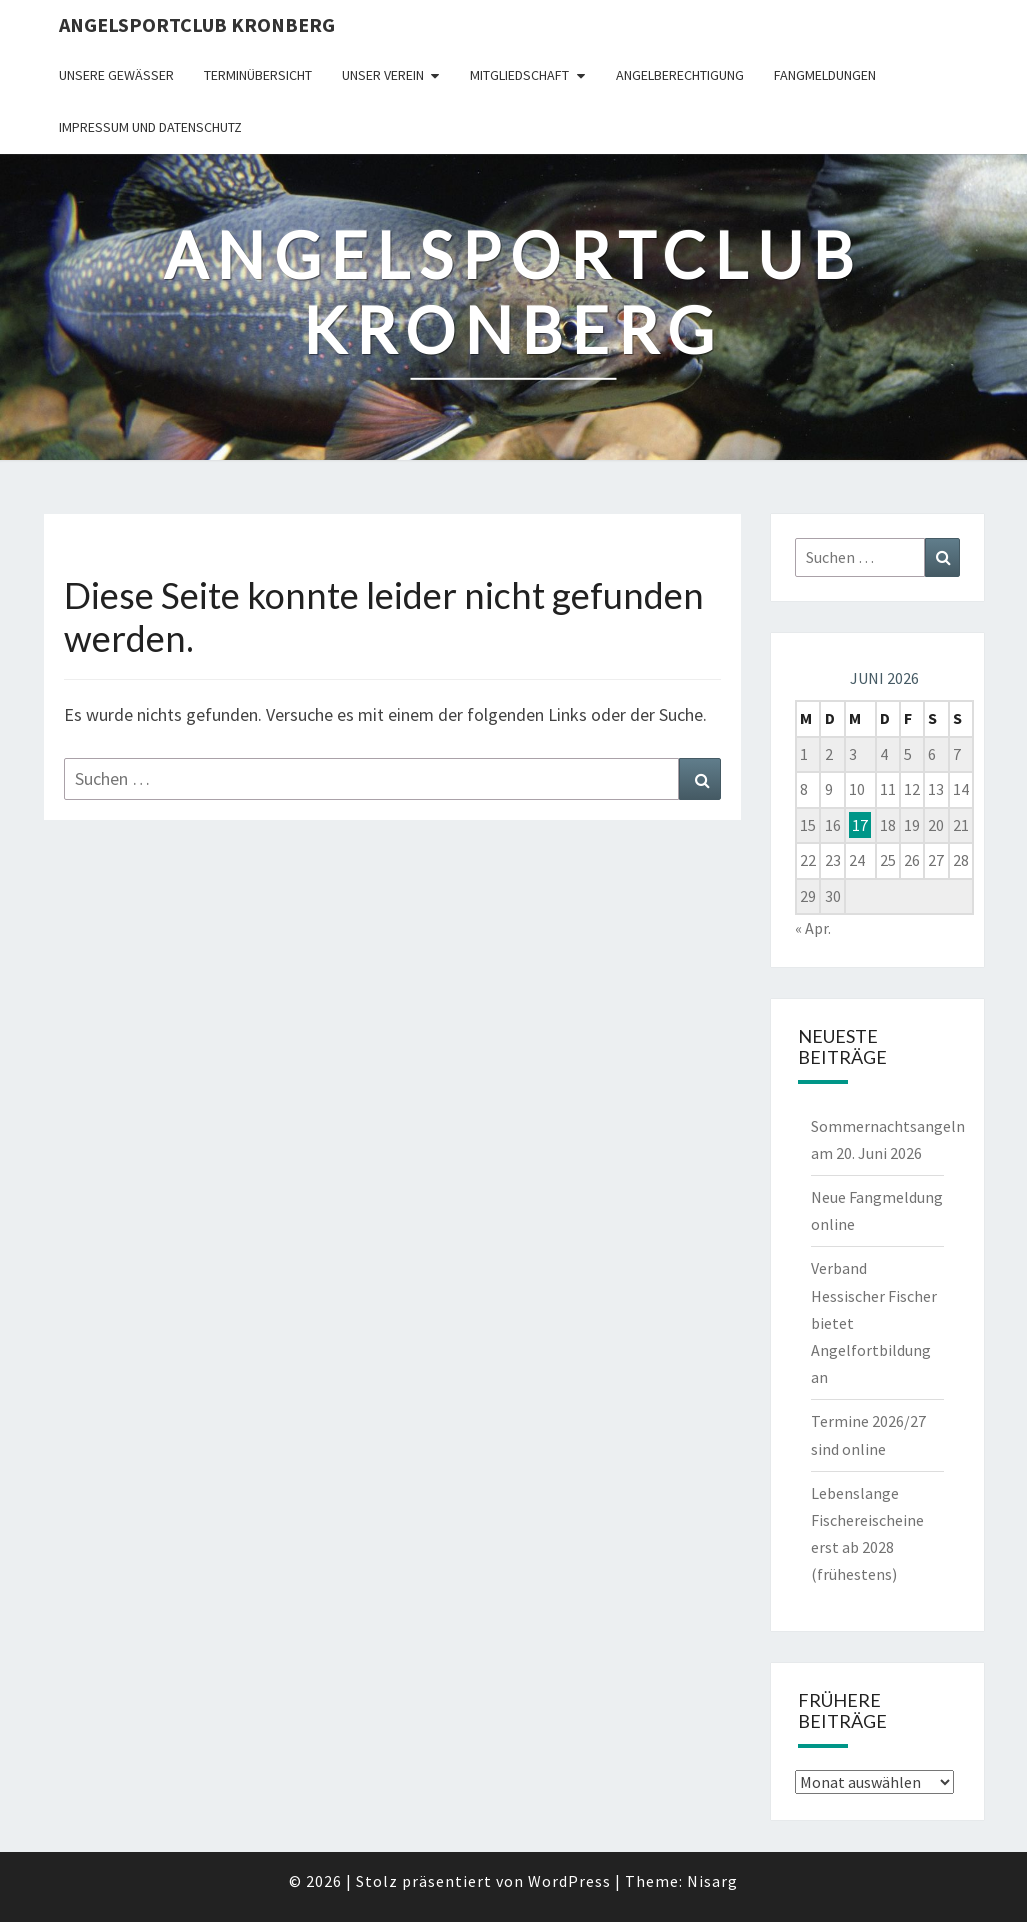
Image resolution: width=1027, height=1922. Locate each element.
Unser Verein (383, 75)
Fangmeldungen (825, 75)
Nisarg (712, 1881)
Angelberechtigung (680, 75)
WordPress (569, 1881)
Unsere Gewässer (116, 75)
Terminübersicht (258, 75)
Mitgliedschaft (519, 75)
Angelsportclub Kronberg (197, 24)
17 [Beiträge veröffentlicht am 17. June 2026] (860, 825)
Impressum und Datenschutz (150, 127)
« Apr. (813, 928)
